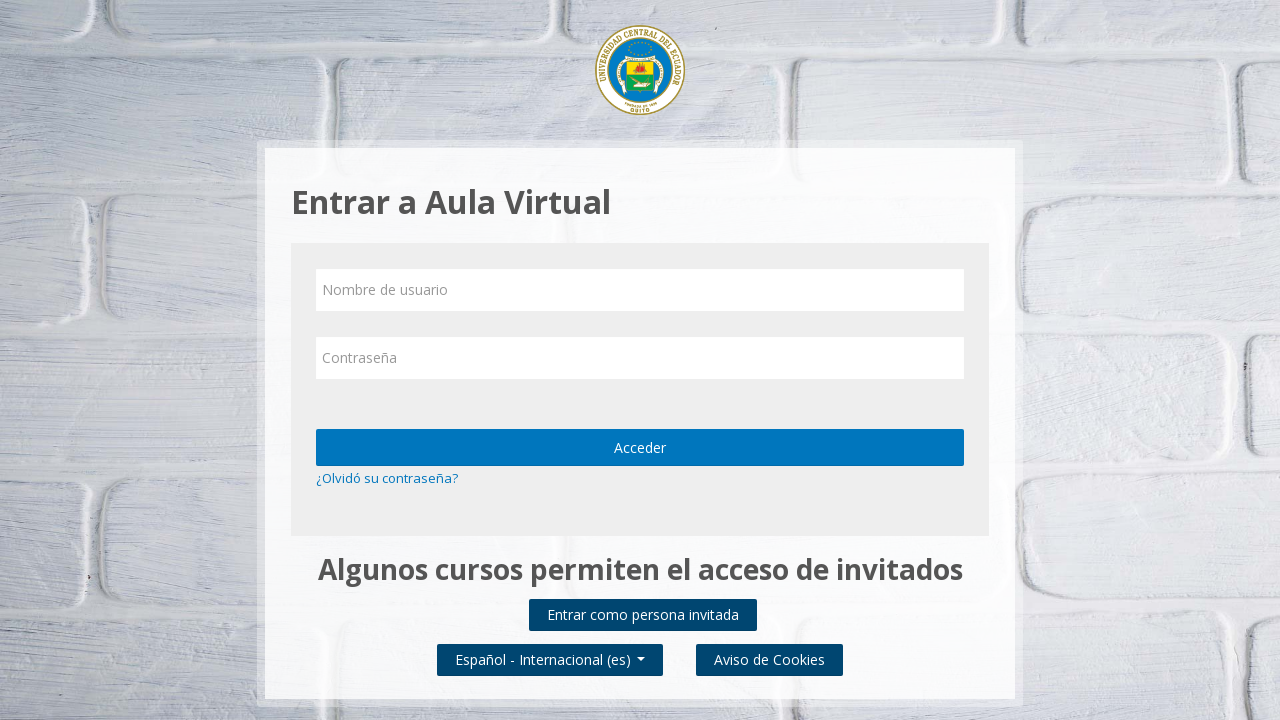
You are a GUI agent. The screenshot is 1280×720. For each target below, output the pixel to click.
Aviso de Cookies (769, 659)
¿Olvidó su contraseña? (387, 478)
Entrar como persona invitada (643, 614)
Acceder (640, 447)
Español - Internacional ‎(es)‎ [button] (550, 655)
